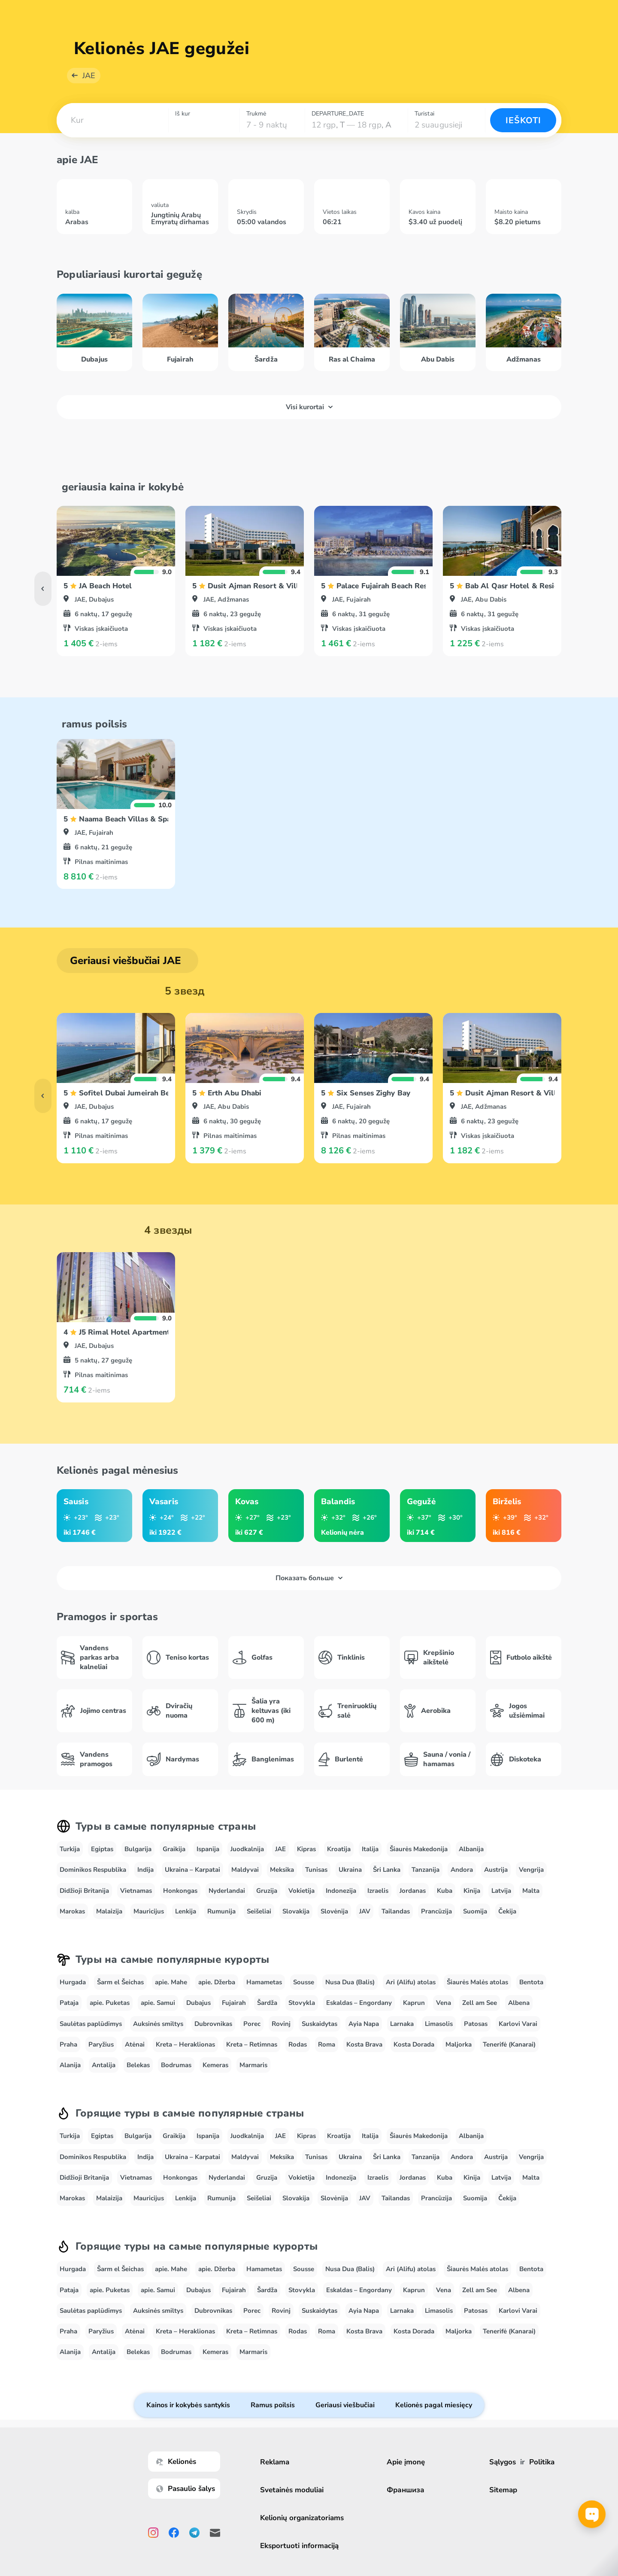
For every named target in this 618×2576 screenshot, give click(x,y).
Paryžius (101, 2044)
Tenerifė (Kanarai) (509, 2044)
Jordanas (413, 1890)
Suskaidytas (319, 2023)
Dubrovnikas (213, 2023)
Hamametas (264, 1982)
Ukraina (350, 1869)
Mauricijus (148, 1911)
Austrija (496, 1869)
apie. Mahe (171, 1982)
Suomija (475, 1911)
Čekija (507, 1911)
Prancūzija (436, 1911)
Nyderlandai (227, 1890)
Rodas (297, 2044)
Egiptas (102, 1849)
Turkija (70, 1849)
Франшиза (405, 2490)
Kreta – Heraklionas (185, 2044)
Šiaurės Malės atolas (477, 1982)
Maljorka (458, 2044)
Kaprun (414, 2002)
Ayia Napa (363, 2023)
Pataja (69, 2002)
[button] (112, 120)
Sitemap (503, 2490)
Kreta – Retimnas (251, 2044)
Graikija (174, 1849)
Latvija (501, 1890)
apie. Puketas (110, 2002)
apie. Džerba (216, 1982)
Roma (326, 2044)
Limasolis (439, 2023)
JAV (364, 1911)
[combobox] (112, 120)
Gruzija (266, 1890)
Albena (519, 2002)
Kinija (472, 1890)
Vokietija (301, 1890)
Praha (68, 2044)
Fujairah (234, 2002)
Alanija (70, 2065)
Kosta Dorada (414, 2044)
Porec (252, 2023)
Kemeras (215, 2065)
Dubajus (198, 2002)
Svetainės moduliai (292, 2490)
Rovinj (281, 2023)
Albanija (471, 1849)
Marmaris (253, 2065)
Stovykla (301, 2002)
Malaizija (109, 1911)
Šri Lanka (386, 1869)
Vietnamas (136, 1890)
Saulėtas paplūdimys (91, 2023)
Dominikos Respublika (93, 1869)
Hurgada (73, 1982)
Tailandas (396, 1911)
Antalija (103, 2065)
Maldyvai (245, 1869)
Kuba (444, 1890)
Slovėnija (334, 1911)
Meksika (282, 1869)
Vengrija (531, 1869)
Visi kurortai (309, 407)
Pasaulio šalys (185, 2489)
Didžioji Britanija (84, 1890)
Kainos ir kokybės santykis (188, 2405)
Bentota (531, 1982)
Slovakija (295, 1911)
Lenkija (185, 1911)
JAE (88, 75)
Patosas (476, 2023)
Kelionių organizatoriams (302, 2518)
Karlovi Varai (518, 2023)
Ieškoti (523, 120)
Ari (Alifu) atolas (411, 1982)
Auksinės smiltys (158, 2023)
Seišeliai (259, 1911)
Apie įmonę (406, 2462)
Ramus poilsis (273, 2405)
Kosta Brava (364, 2044)
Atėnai (135, 2044)
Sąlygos (502, 2462)
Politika (541, 2462)
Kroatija (339, 1849)
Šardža (267, 2002)
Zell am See (479, 2002)
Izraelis (377, 1890)
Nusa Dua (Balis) (350, 1982)
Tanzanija (425, 1869)
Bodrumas (176, 2065)
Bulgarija (137, 1849)
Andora (462, 1869)
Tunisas (316, 1869)
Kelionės (176, 2462)
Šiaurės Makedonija (419, 1849)
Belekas (138, 2065)
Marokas (72, 1911)
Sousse (303, 1982)
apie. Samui (158, 2002)
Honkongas (180, 1890)
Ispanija (208, 1849)
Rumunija (221, 1911)
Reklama (274, 2462)
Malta (530, 1890)
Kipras (306, 1849)
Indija (145, 1869)
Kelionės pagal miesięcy (433, 2405)
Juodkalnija (247, 1849)
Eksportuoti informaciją (299, 2546)
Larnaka (402, 2023)
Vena (443, 2002)
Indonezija (341, 1890)
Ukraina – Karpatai (192, 1869)
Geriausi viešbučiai (345, 2405)
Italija (370, 1849)
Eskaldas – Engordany (359, 2002)
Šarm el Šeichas (120, 1982)
